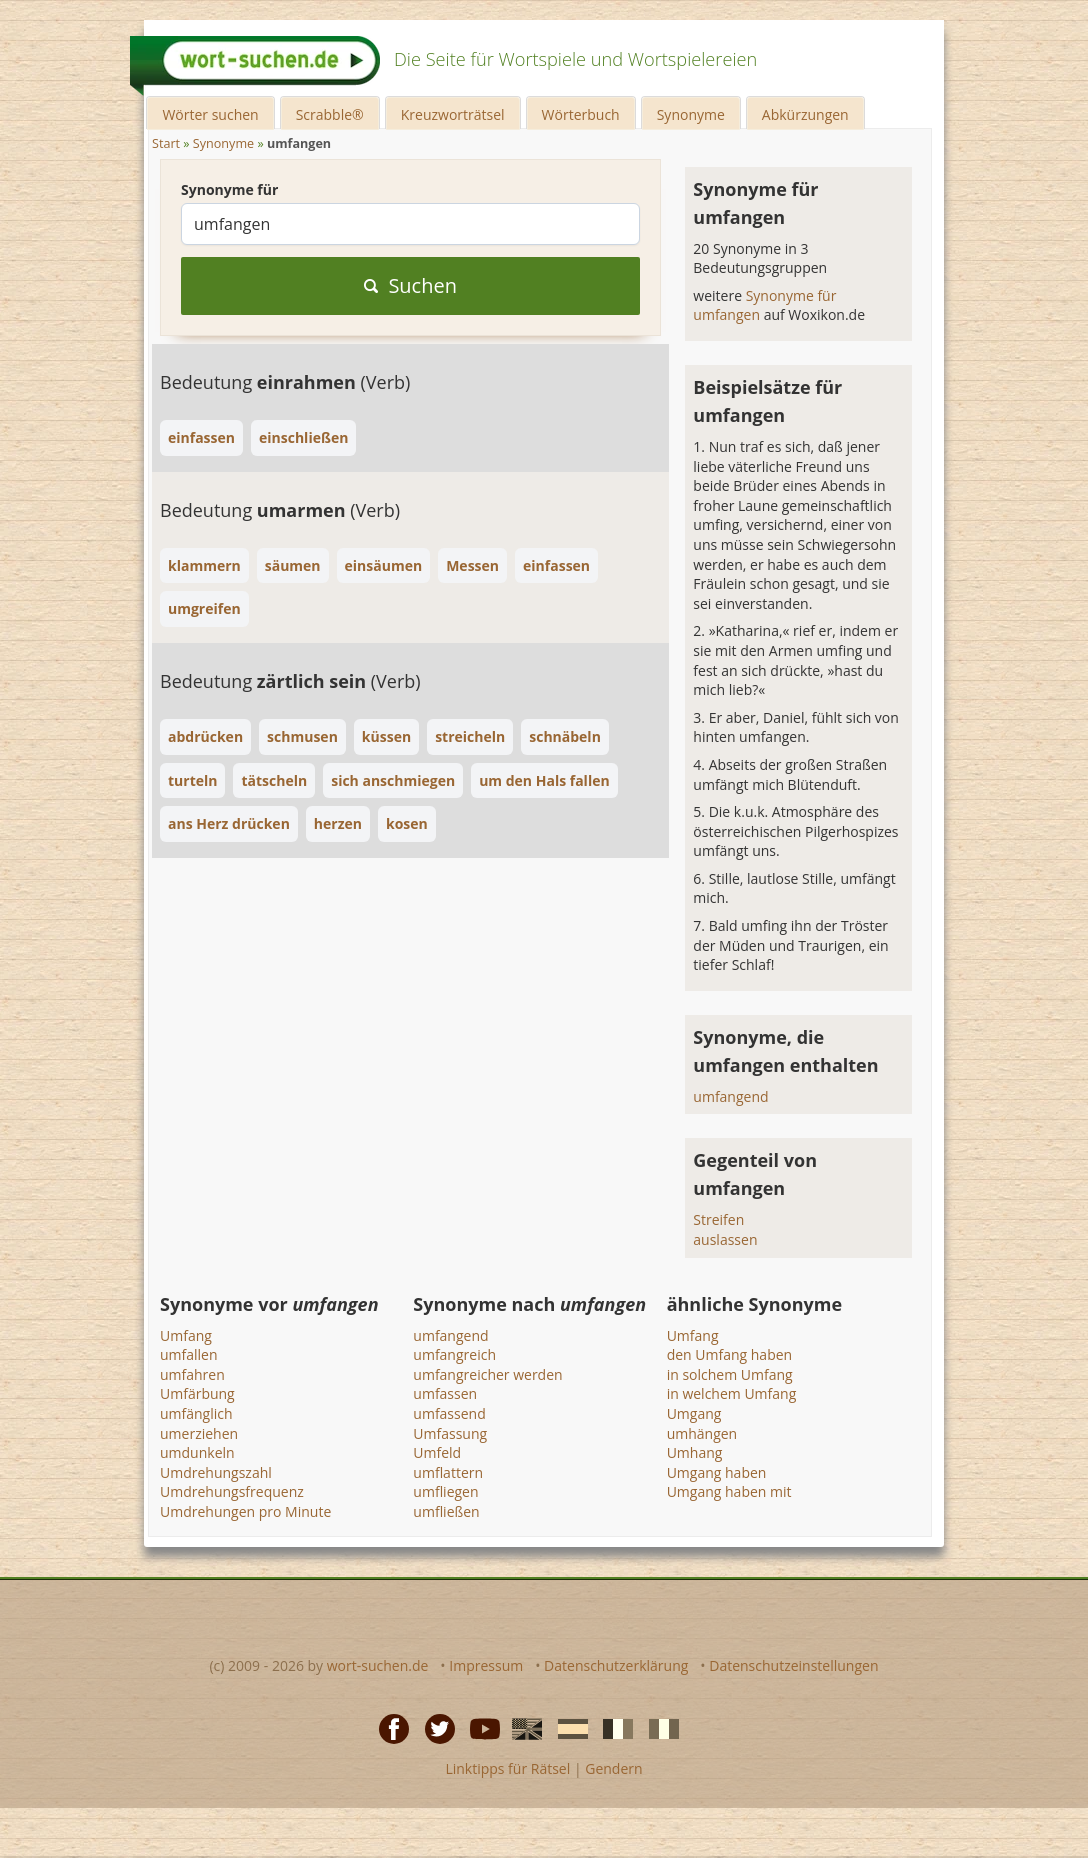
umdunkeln (197, 1452)
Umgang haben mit (729, 1491)
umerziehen (199, 1433)
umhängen (702, 1433)
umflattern (448, 1472)
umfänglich (196, 1413)
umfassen (445, 1393)
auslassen (725, 1239)
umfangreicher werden (487, 1374)
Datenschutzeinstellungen (793, 1665)
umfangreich (454, 1354)
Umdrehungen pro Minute (245, 1511)
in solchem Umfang (730, 1374)
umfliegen (445, 1491)
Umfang (186, 1335)
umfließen (446, 1511)
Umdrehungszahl (216, 1472)
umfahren (192, 1374)
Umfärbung (197, 1393)
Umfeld (437, 1452)
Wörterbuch (581, 114)
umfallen (189, 1354)
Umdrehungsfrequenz (232, 1491)
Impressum (486, 1665)
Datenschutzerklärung (616, 1665)
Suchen (410, 285)
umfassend (449, 1413)
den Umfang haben (730, 1354)
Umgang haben (717, 1472)
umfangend (730, 1096)
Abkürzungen (805, 114)
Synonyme (691, 114)
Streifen (718, 1219)
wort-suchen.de (378, 1665)
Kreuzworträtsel (453, 114)
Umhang (695, 1452)
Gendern (613, 1768)
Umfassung (450, 1433)
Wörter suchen (210, 114)
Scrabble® (330, 114)
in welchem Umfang (732, 1393)
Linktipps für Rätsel (507, 1768)
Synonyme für (229, 189)
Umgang (694, 1413)
